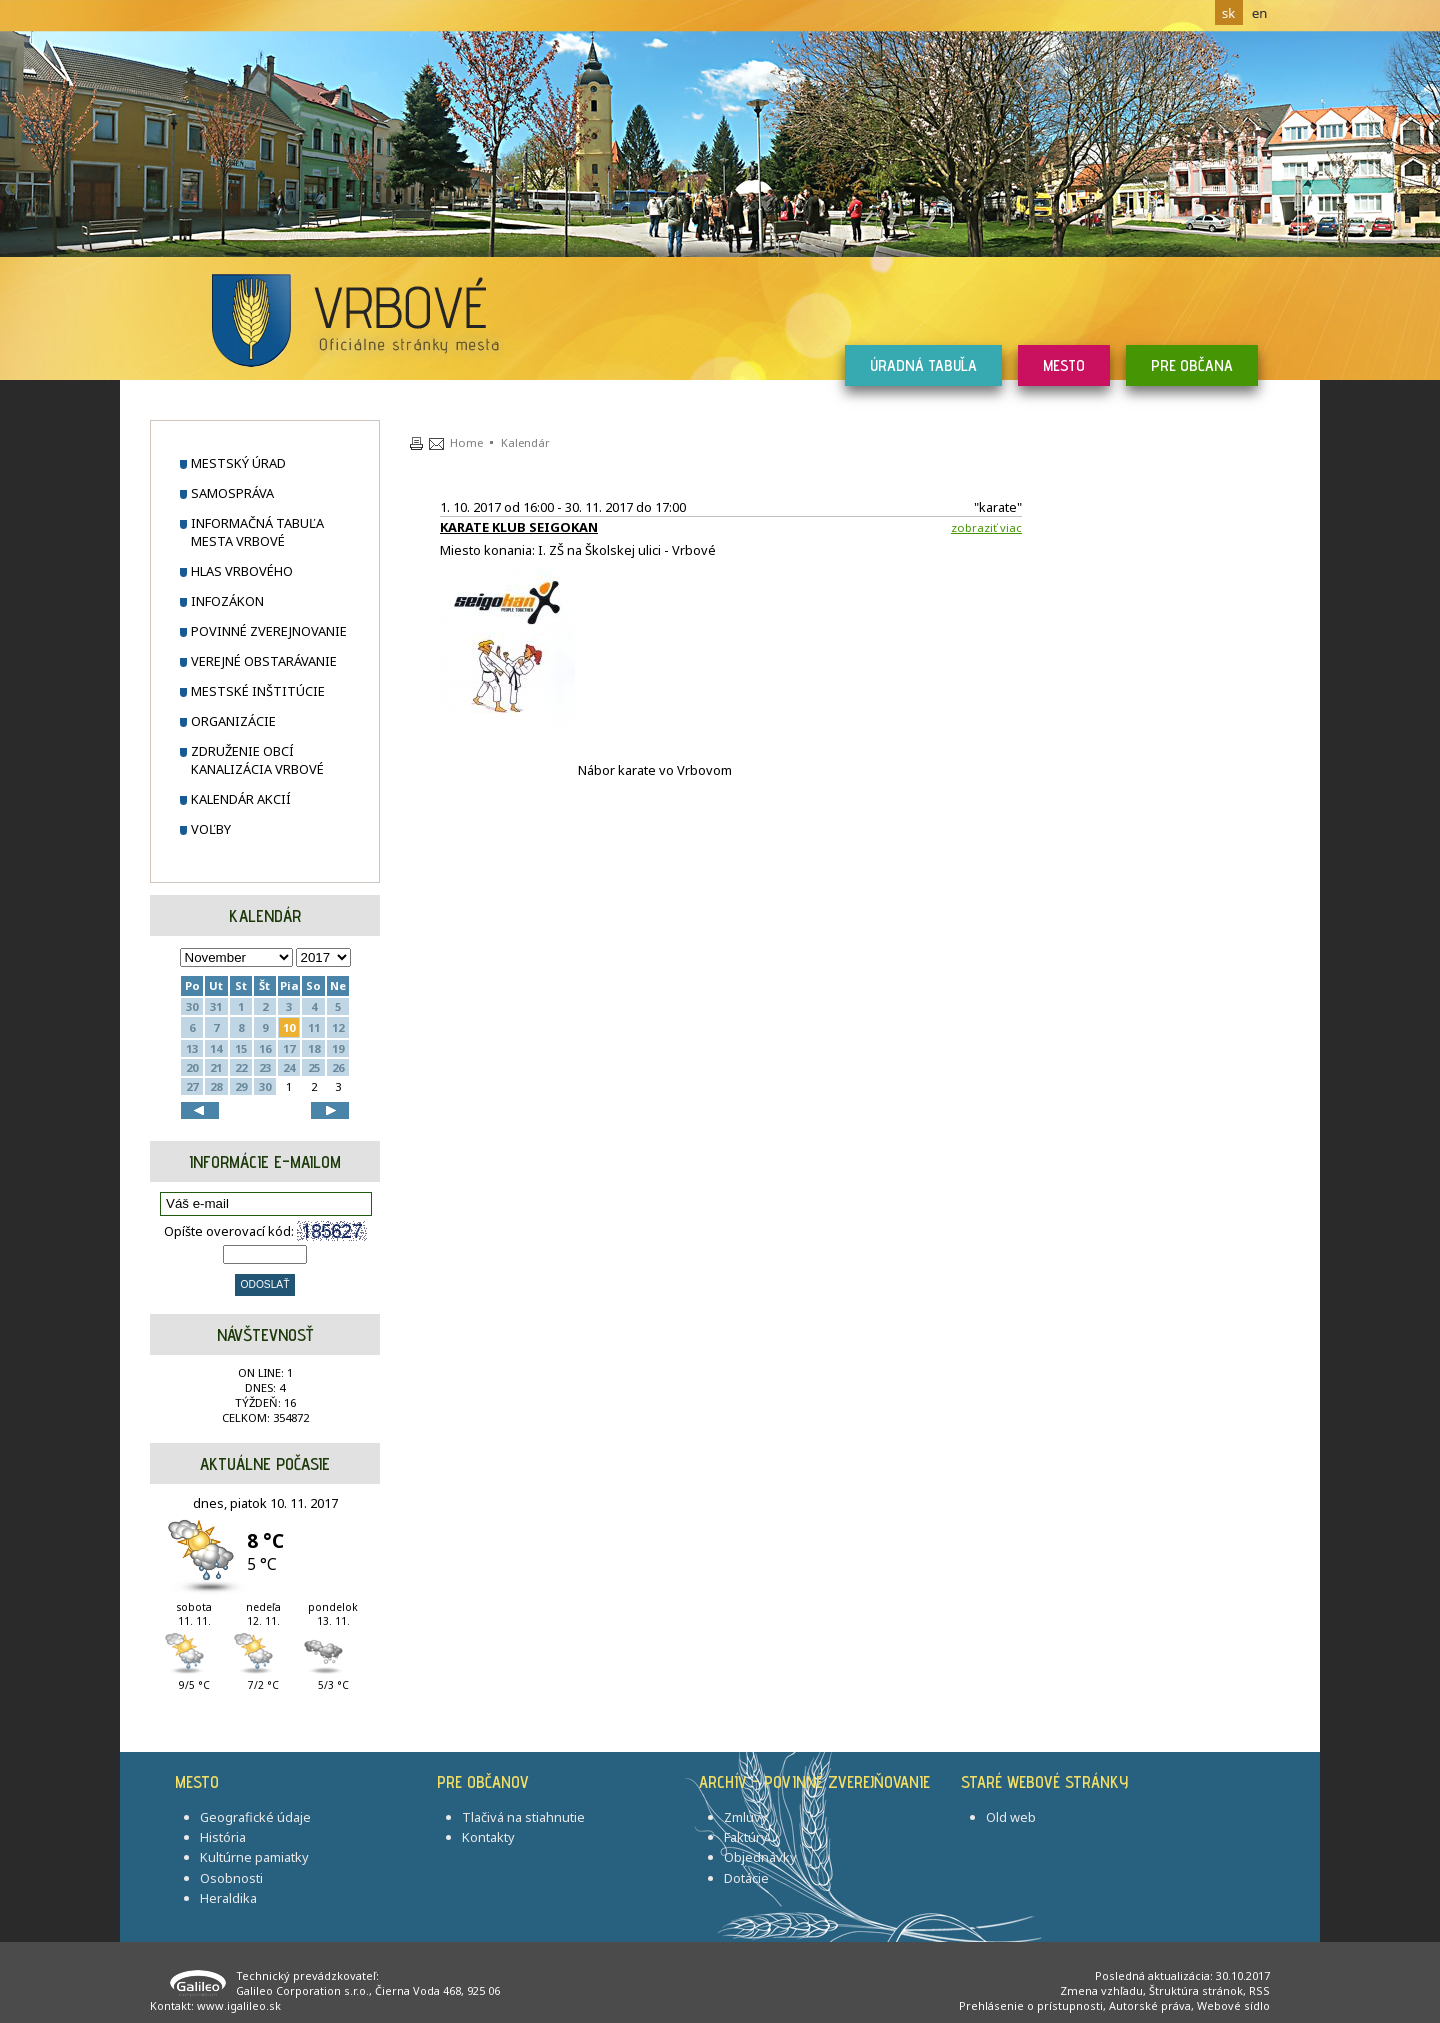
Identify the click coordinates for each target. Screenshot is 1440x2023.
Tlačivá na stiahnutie (523, 1817)
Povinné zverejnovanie (269, 631)
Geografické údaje (255, 1817)
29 (241, 1086)
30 (192, 1006)
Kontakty (488, 1837)
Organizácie (233, 721)
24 (289, 1067)
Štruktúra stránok (1196, 1990)
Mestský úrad (238, 463)
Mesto (1064, 365)
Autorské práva (1150, 2005)
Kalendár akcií (241, 799)
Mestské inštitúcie (258, 691)
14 (216, 1048)
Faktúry (746, 1837)
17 (289, 1048)
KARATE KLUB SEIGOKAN (519, 527)
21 (216, 1067)
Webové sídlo (1233, 2005)
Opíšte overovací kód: (265, 1230)
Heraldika (228, 1898)
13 (192, 1048)
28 (216, 1086)
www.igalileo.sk (239, 2005)
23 (265, 1067)
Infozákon (227, 601)
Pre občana (1192, 365)
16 (265, 1048)
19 (338, 1048)
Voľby (211, 829)
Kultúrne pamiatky (254, 1857)
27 (192, 1086)
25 (314, 1067)
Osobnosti (231, 1878)
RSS (1259, 1990)
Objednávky (760, 1857)
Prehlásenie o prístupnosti (1031, 2005)
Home (466, 442)
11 (314, 1027)
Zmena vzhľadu (1101, 1990)
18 (314, 1048)
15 (241, 1048)
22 (241, 1067)
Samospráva (232, 493)
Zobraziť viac (986, 527)
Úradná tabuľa (923, 365)
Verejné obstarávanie (264, 661)
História (223, 1837)
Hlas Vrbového (242, 571)
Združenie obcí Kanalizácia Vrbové (257, 760)
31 (216, 1006)
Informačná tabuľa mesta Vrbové (257, 532)
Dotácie (746, 1878)
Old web (1011, 1817)
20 (192, 1067)
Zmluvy (746, 1817)
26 (338, 1067)
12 (338, 1027)
